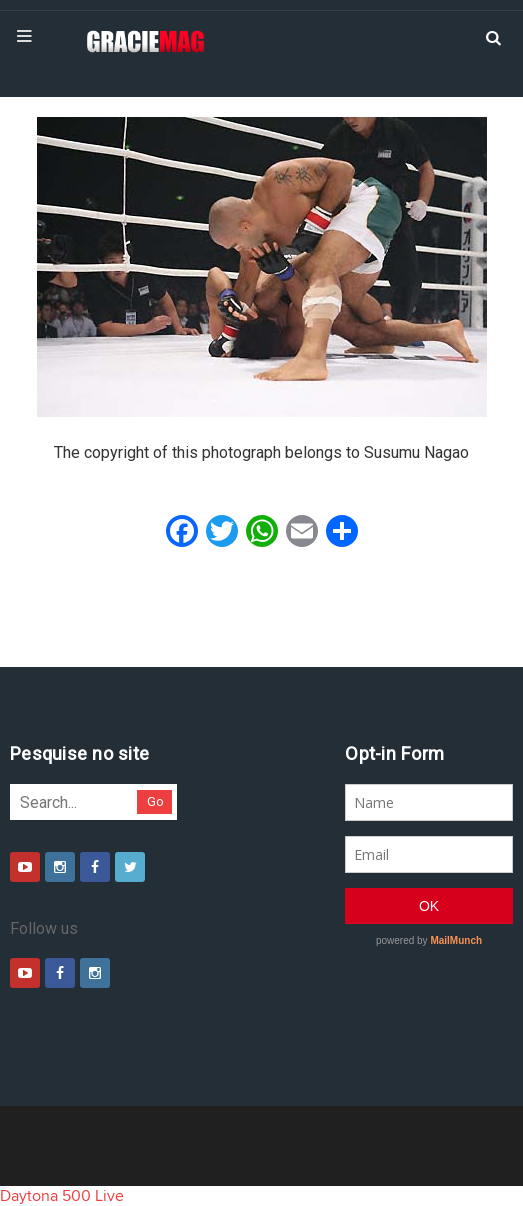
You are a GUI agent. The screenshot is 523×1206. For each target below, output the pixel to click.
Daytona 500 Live (62, 1196)
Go (155, 801)
